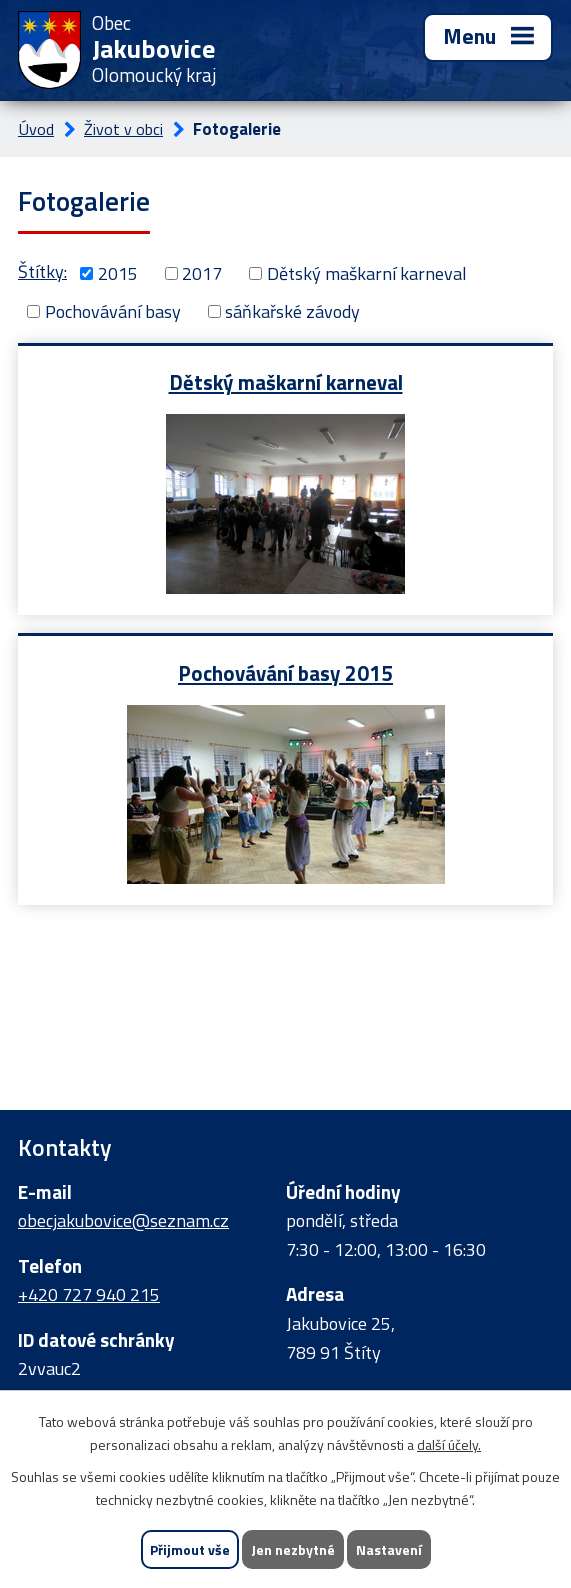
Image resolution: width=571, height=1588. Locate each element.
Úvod (36, 129)
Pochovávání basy (113, 311)
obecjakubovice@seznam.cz (123, 1220)
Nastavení (389, 1549)
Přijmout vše (190, 1549)
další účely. (449, 1444)
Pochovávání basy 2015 (285, 672)
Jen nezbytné (293, 1549)
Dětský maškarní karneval (367, 273)
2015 (118, 273)
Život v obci (123, 129)
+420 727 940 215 (89, 1294)
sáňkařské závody (292, 311)
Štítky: (42, 271)
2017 (202, 273)
